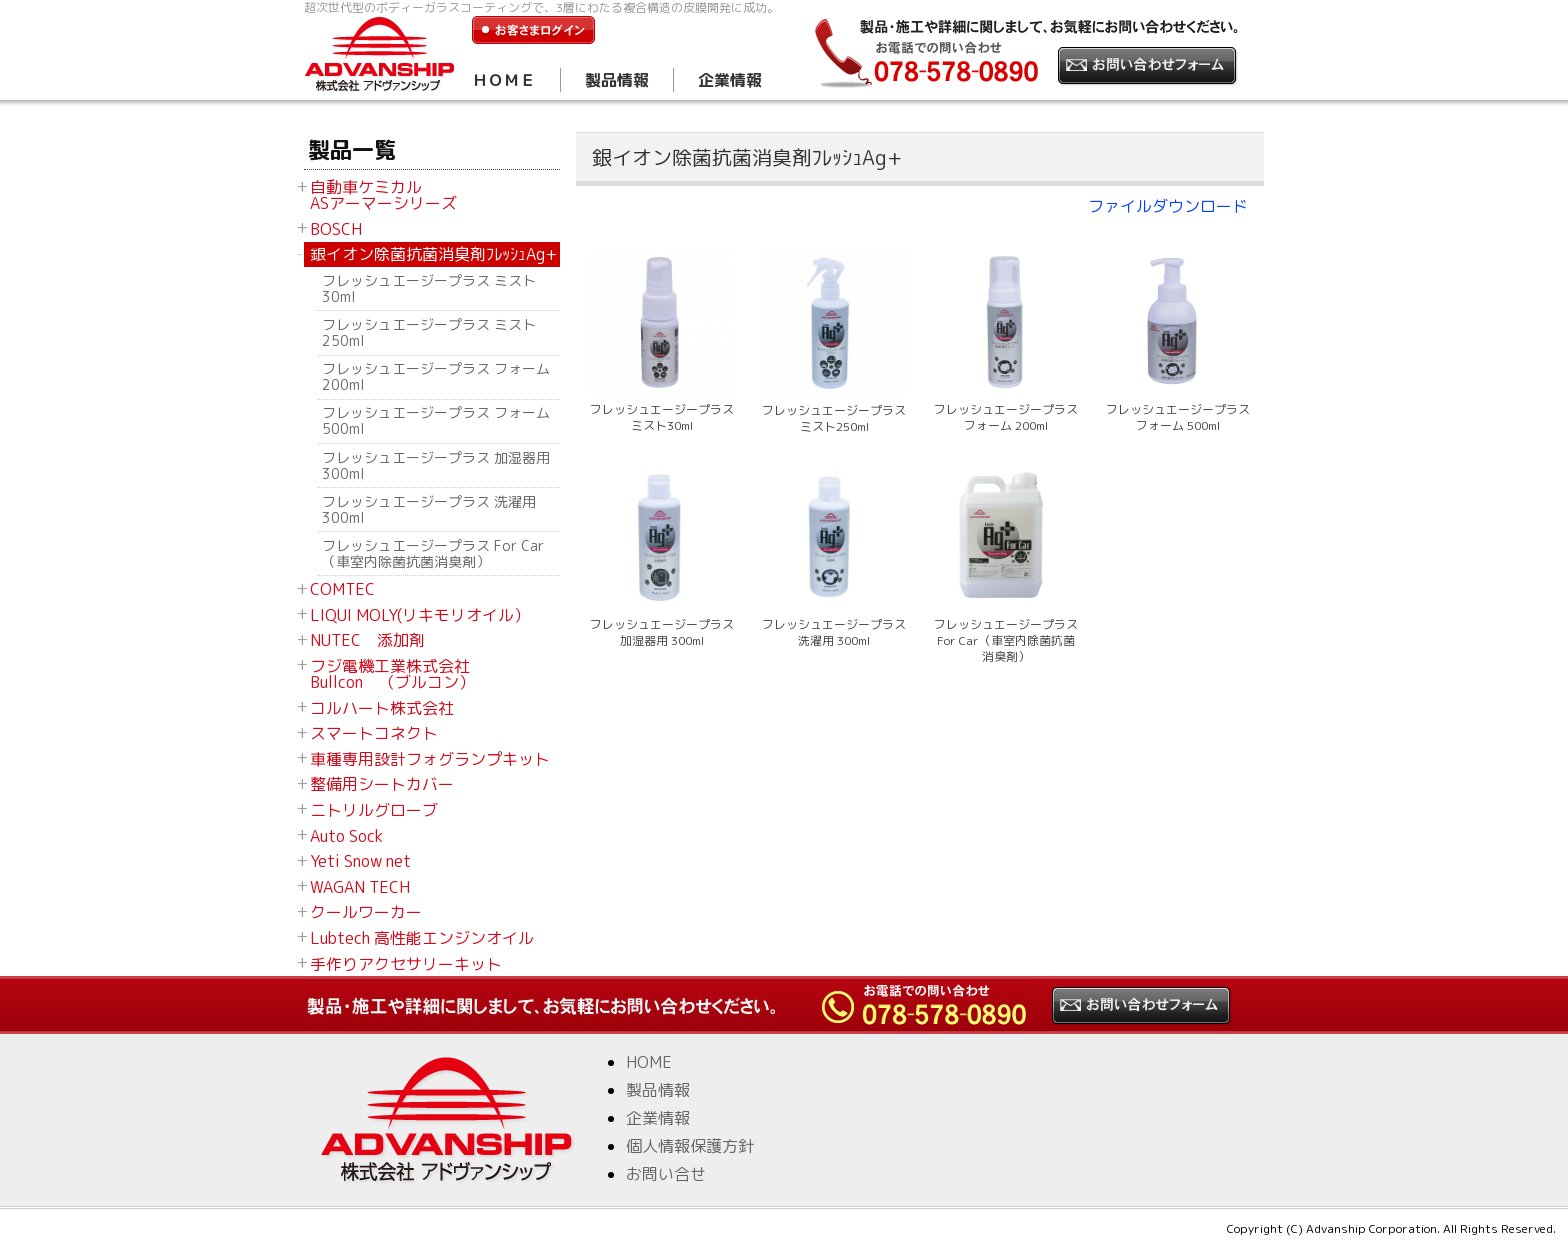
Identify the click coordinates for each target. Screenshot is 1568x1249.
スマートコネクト (374, 733)
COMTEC (342, 589)
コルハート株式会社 (382, 708)
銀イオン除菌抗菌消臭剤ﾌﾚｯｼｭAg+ (433, 254)
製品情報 (617, 80)
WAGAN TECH (360, 887)
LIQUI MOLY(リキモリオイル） (420, 615)
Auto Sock (346, 836)
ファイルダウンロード (1168, 206)
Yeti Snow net (360, 861)
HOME (649, 1062)
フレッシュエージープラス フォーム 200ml (436, 376)
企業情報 (730, 80)
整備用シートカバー (382, 784)
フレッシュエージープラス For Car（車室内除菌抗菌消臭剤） (433, 553)
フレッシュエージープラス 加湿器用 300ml (436, 465)
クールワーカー (366, 912)
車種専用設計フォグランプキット (430, 759)
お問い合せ (666, 1174)
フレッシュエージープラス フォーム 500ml (436, 420)
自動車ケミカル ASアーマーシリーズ (383, 195)
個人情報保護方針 (690, 1146)
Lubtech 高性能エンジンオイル (422, 938)
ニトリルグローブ (374, 810)
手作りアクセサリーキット (406, 964)
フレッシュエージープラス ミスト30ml (429, 288)
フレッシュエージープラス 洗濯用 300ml (429, 509)
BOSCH (336, 229)
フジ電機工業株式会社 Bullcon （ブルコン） (392, 674)
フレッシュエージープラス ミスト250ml (429, 332)
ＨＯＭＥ (504, 80)
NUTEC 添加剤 (367, 640)
